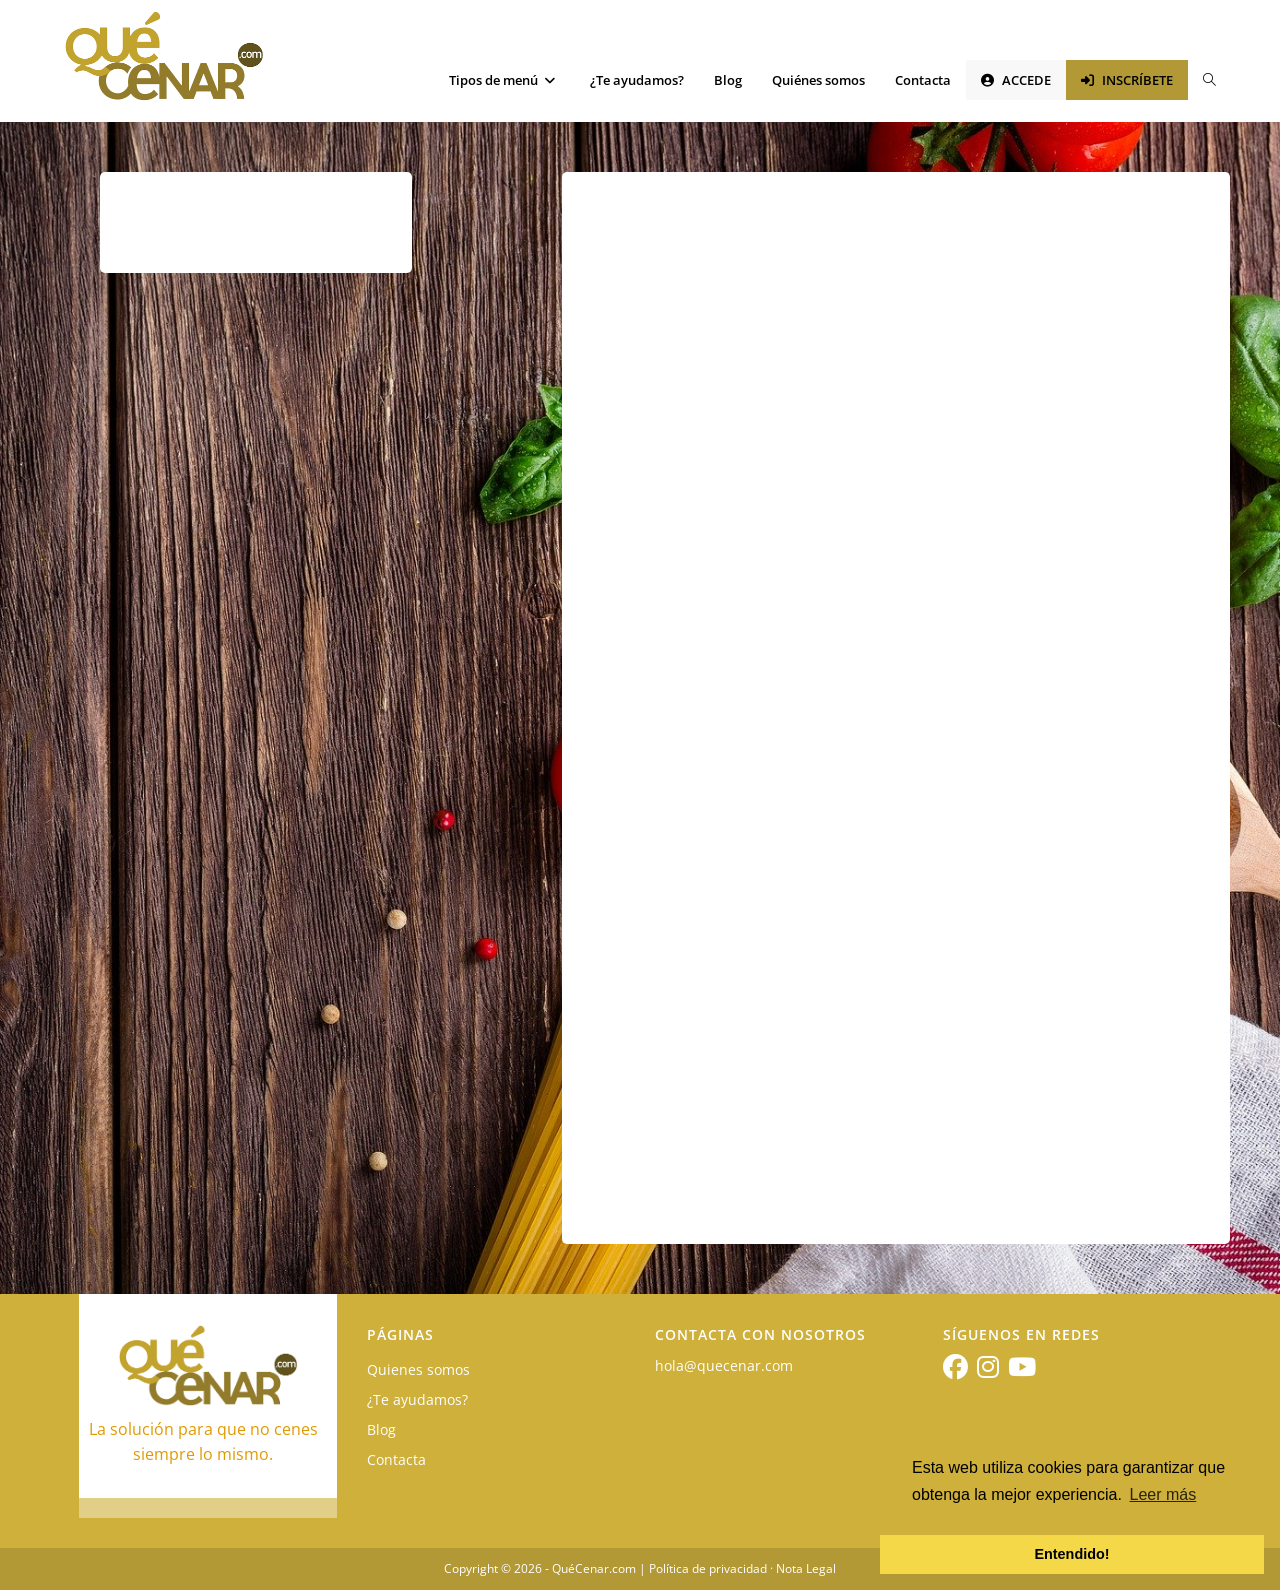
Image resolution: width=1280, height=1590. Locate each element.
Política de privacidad (708, 1568)
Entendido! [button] (1071, 1554)
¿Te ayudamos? (417, 1399)
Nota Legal (806, 1568)
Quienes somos (418, 1369)
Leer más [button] (1163, 1494)
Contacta (396, 1459)
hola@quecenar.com (724, 1365)
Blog (381, 1429)
